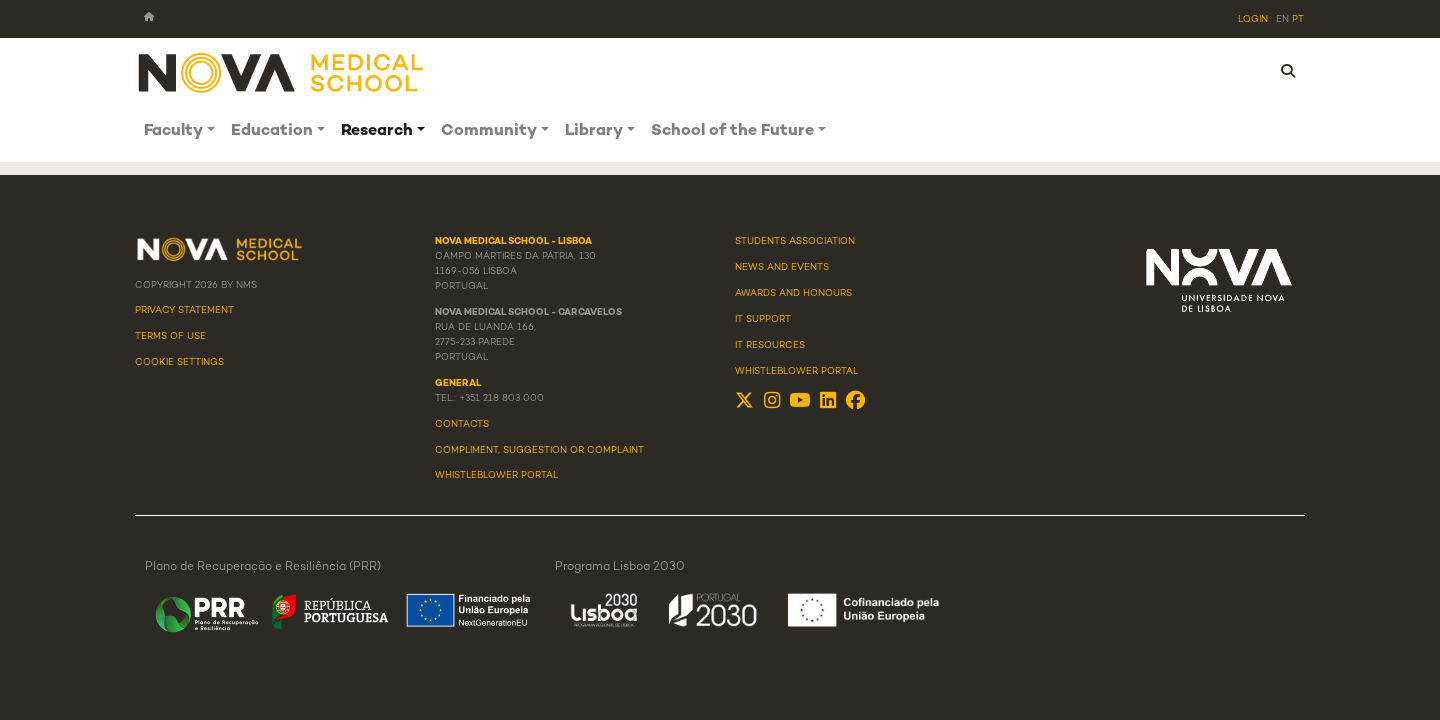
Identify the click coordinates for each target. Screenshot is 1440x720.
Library (594, 131)
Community (489, 131)
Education (272, 131)
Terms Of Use (170, 337)
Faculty (173, 131)
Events (810, 268)
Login (1253, 20)
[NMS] (282, 71)
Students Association (795, 242)
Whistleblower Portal (796, 372)
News (749, 268)
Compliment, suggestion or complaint (539, 451)
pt (1298, 20)
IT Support (763, 320)
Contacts (462, 425)
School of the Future (732, 131)
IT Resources (770, 346)
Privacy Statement (184, 311)
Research (377, 131)
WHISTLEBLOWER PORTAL (496, 476)
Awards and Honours (793, 294)
